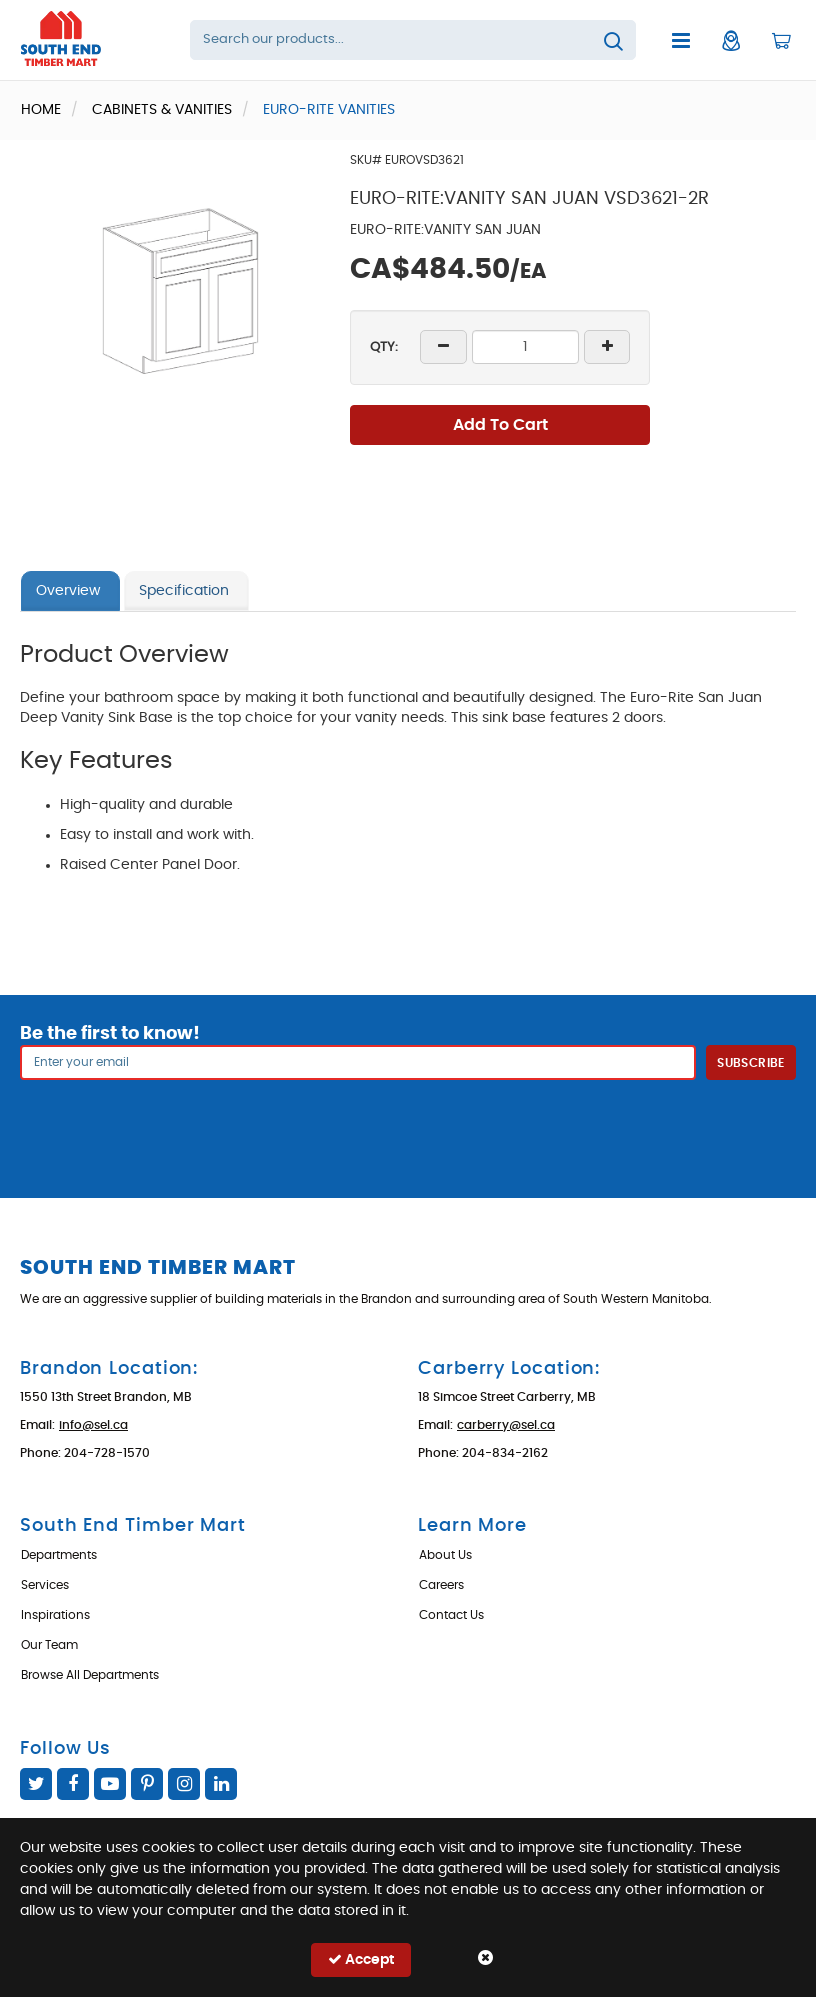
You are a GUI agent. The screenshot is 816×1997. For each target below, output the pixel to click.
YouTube (110, 1784)
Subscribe (750, 1063)
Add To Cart (500, 425)
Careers (441, 1585)
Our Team (49, 1645)
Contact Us (451, 1615)
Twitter (36, 1784)
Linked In (221, 1784)
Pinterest (147, 1784)
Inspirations (55, 1615)
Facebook (73, 1784)
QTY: (384, 347)
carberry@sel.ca (506, 1425)
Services (45, 1585)
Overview (68, 591)
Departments (59, 1555)
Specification (184, 591)
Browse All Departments (90, 1675)
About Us (445, 1555)
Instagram (184, 1784)
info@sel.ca (93, 1425)
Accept (361, 1959)
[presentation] (408, 1124)
